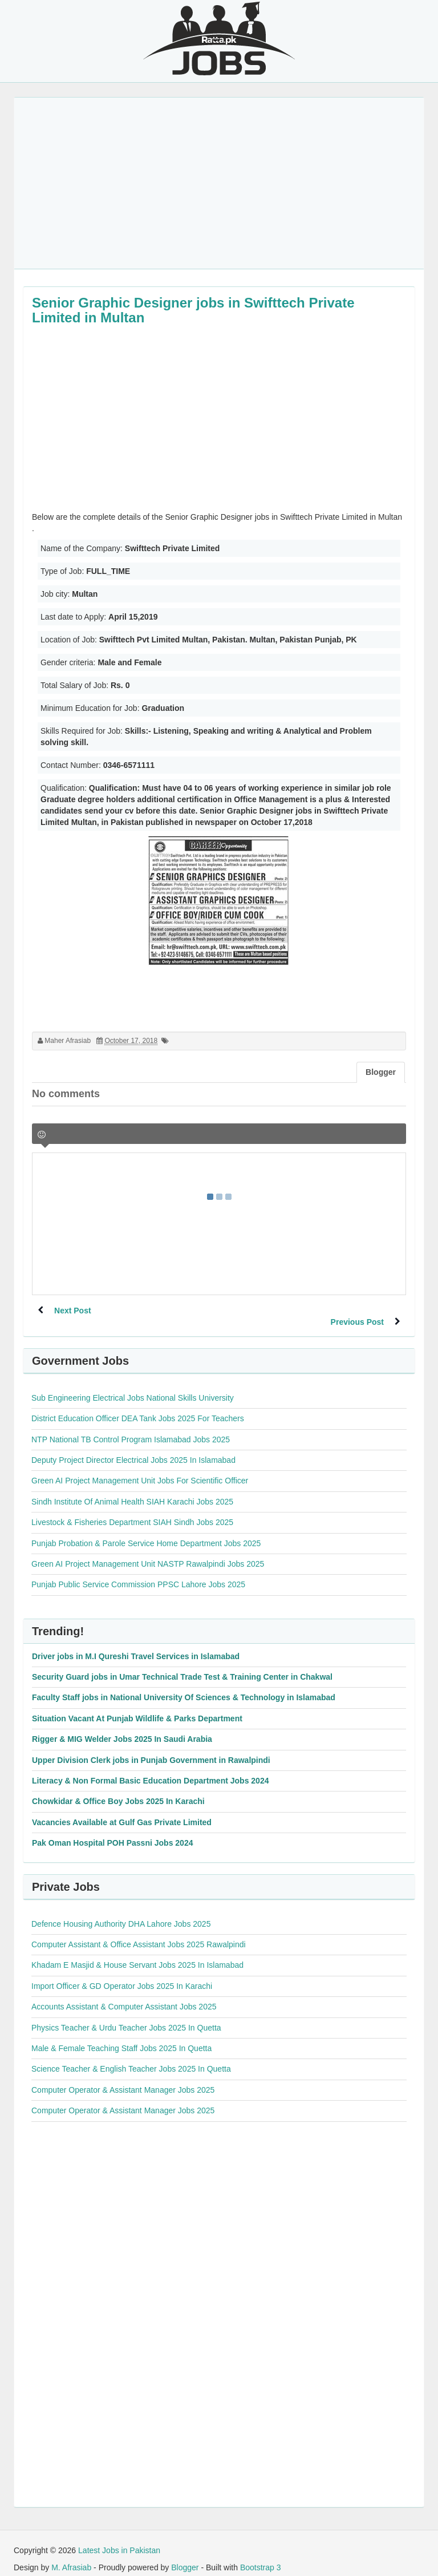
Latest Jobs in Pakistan (119, 2538)
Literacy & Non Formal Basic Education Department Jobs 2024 (150, 1769)
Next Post (73, 1310)
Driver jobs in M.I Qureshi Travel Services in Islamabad (136, 1644)
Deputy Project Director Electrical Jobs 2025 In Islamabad (133, 1448)
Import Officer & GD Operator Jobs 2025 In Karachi (121, 1974)
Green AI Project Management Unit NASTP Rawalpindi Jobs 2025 (147, 1552)
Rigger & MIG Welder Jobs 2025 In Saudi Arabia (122, 1727)
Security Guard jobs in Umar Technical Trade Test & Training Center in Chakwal (182, 1665)
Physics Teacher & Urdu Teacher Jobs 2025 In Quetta (126, 2016)
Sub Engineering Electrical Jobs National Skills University (132, 1386)
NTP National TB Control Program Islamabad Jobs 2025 (130, 1428)
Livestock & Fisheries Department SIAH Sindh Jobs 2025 (132, 1510)
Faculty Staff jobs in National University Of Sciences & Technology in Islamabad (183, 1686)
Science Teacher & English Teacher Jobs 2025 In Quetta (131, 2057)
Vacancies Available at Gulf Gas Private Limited (122, 1810)
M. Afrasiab (71, 2556)
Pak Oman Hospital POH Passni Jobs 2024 (112, 1831)
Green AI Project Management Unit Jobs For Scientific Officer (139, 1469)
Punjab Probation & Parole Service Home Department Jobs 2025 (146, 1531)
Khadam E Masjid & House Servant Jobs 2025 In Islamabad (137, 1953)
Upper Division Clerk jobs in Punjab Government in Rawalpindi (151, 1748)
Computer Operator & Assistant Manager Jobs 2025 (122, 2078)
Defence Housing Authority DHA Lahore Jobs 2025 (120, 1912)
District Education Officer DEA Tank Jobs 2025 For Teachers (137, 1407)
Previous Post (356, 1310)
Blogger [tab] (381, 1072)
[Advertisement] (219, 183)
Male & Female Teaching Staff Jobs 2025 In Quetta (121, 2036)
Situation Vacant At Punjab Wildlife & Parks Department (137, 1707)
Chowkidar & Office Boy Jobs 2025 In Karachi (118, 1789)
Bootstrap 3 (260, 2556)
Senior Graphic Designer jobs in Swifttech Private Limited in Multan (193, 310)
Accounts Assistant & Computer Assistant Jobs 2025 (124, 1995)
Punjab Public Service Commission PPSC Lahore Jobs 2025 (138, 1573)
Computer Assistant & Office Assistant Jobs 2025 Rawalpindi (138, 1933)
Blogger (184, 2556)
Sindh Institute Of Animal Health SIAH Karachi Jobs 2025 (132, 1490)
